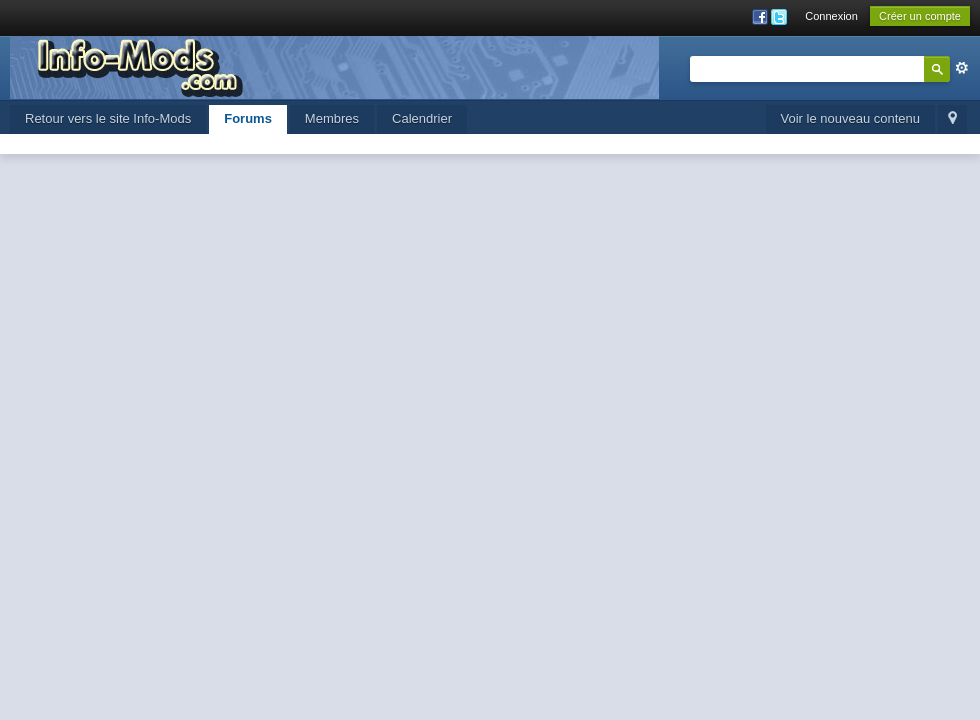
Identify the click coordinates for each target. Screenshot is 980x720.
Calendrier (422, 118)
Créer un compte (920, 16)
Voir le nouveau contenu (851, 118)
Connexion (831, 16)
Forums (248, 118)
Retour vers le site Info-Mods (108, 118)
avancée (962, 68)
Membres (332, 118)
